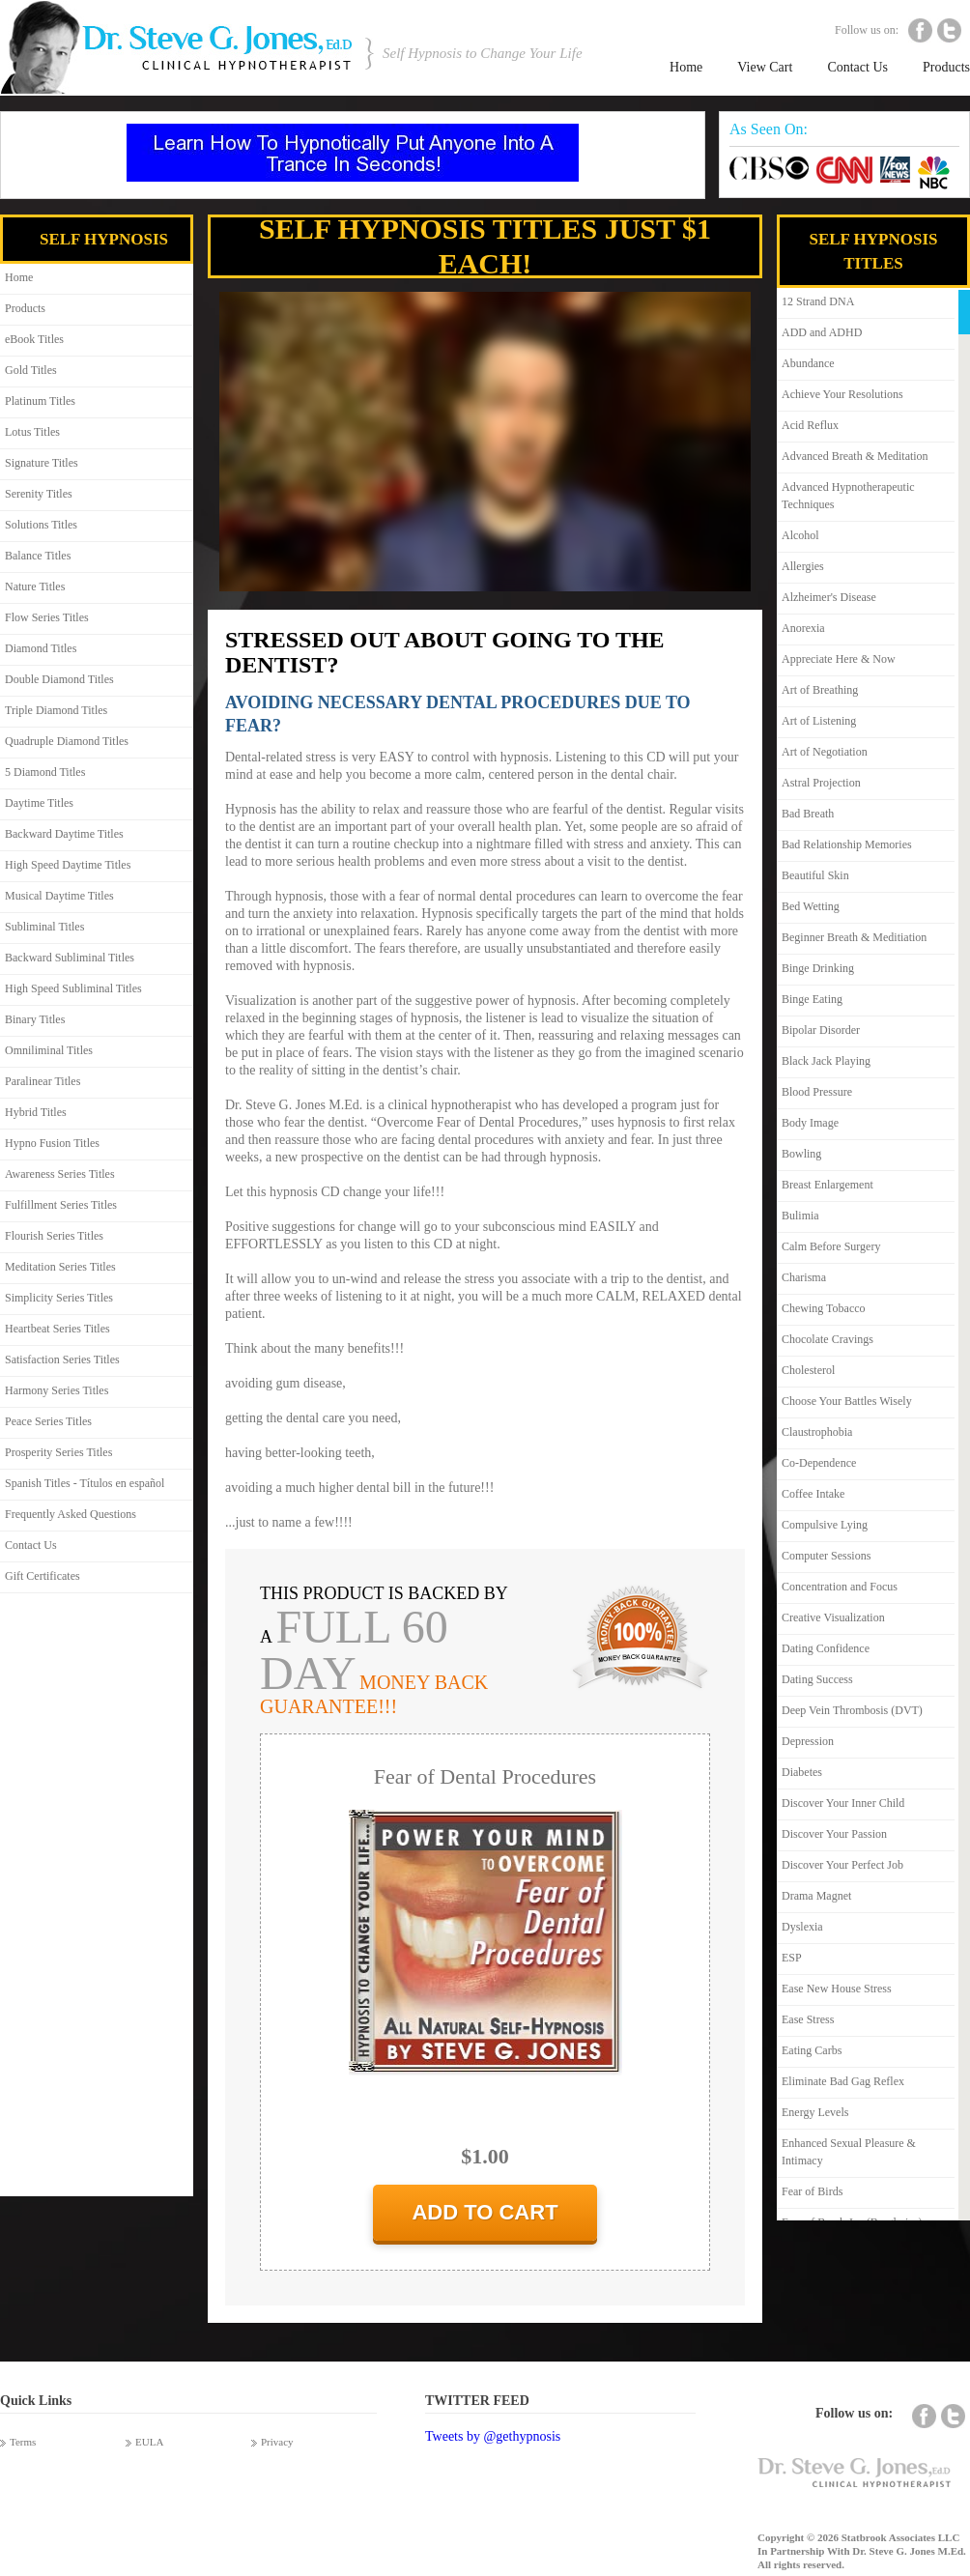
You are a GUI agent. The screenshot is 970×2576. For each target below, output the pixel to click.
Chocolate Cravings (827, 1339)
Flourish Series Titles (54, 1236)
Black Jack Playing (826, 1061)
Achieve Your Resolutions (842, 394)
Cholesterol (808, 1370)
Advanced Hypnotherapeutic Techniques (848, 495)
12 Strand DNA (818, 301)
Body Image (810, 1123)
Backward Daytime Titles (64, 834)
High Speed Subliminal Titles (73, 988)
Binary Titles (35, 1019)
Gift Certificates (42, 1576)
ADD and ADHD (822, 332)
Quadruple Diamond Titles (66, 741)
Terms (23, 2441)
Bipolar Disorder (821, 1030)
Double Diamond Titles (59, 679)
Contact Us (857, 67)
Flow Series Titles (47, 617)
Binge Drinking (818, 968)
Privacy (277, 2441)
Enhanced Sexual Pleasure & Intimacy (849, 2151)
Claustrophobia (817, 1432)
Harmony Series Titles (56, 1390)
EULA (149, 2441)
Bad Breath (808, 813)
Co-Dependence (819, 1463)
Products (946, 67)
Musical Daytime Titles (59, 895)
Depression (808, 1741)
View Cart (764, 67)
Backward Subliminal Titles (69, 957)
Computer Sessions (826, 1555)
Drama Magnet (816, 1896)
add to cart (484, 2212)
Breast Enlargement (827, 1184)
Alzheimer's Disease (829, 597)
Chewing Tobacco (824, 1308)
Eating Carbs (812, 2050)
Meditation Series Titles (60, 1267)
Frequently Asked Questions (70, 1514)
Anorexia (803, 628)
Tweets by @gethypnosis (492, 2436)
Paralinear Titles (42, 1081)
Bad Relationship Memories (847, 844)
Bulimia (800, 1215)
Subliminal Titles (44, 926)
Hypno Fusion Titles (52, 1143)
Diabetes (802, 1772)
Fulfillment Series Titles (61, 1205)
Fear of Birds (812, 2191)
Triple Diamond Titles (56, 710)
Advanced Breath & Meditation (855, 456)
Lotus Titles (32, 432)
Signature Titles (41, 463)
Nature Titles (35, 586)
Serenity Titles (38, 494)
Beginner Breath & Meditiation (854, 937)
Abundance (808, 363)
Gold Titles (31, 370)
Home (686, 67)
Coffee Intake (813, 1494)
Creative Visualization (833, 1617)
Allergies (803, 566)
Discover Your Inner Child (843, 1803)
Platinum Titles (40, 401)
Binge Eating (812, 999)
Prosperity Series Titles (58, 1452)
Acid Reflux (810, 425)
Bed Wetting (811, 906)
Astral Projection (821, 782)
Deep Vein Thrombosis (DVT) (852, 1710)
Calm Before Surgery (831, 1246)
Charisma (804, 1277)
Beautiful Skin (815, 875)
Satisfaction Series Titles (62, 1359)
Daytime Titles (39, 803)
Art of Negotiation (825, 751)
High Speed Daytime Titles (67, 865)
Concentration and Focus (840, 1586)
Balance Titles (38, 555)
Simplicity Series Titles (59, 1297)
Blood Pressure (817, 1092)
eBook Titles (34, 339)
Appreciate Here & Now (839, 659)
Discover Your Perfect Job (842, 1865)
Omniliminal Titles (49, 1050)
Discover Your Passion (834, 1834)
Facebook (920, 30)
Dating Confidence (826, 1648)
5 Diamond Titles (45, 772)
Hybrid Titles (36, 1112)
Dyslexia (802, 1926)
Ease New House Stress (837, 1988)
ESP (792, 1957)
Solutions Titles (41, 524)
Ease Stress (808, 2019)
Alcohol (800, 535)
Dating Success (817, 1679)
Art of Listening (819, 721)
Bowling (801, 1153)
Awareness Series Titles (60, 1174)
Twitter (949, 30)
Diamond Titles (40, 648)
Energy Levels (815, 2112)
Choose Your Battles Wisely (847, 1401)
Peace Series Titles (48, 1421)
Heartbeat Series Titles (57, 1328)
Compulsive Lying (825, 1524)
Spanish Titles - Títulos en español (84, 1483)
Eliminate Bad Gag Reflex (843, 2081)
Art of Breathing (820, 690)
